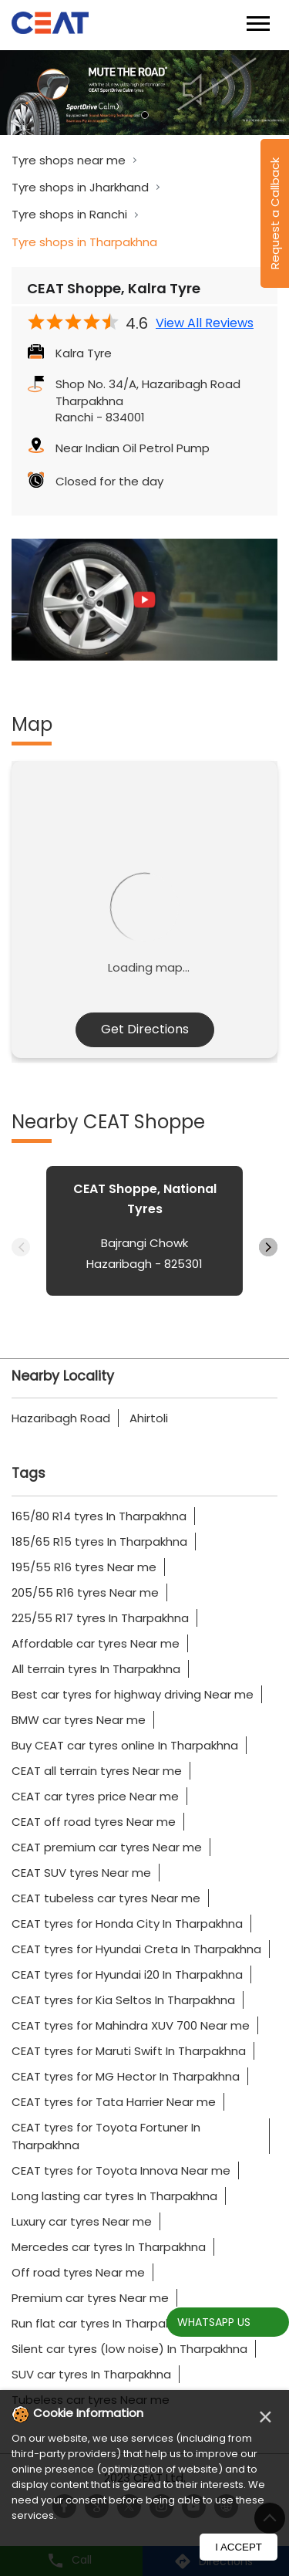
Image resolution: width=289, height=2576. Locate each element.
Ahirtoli (148, 1418)
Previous (21, 1247)
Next (268, 1247)
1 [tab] (145, 115)
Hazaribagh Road (61, 1418)
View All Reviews (205, 323)
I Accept (238, 2547)
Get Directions (145, 1029)
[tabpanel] (144, 92)
